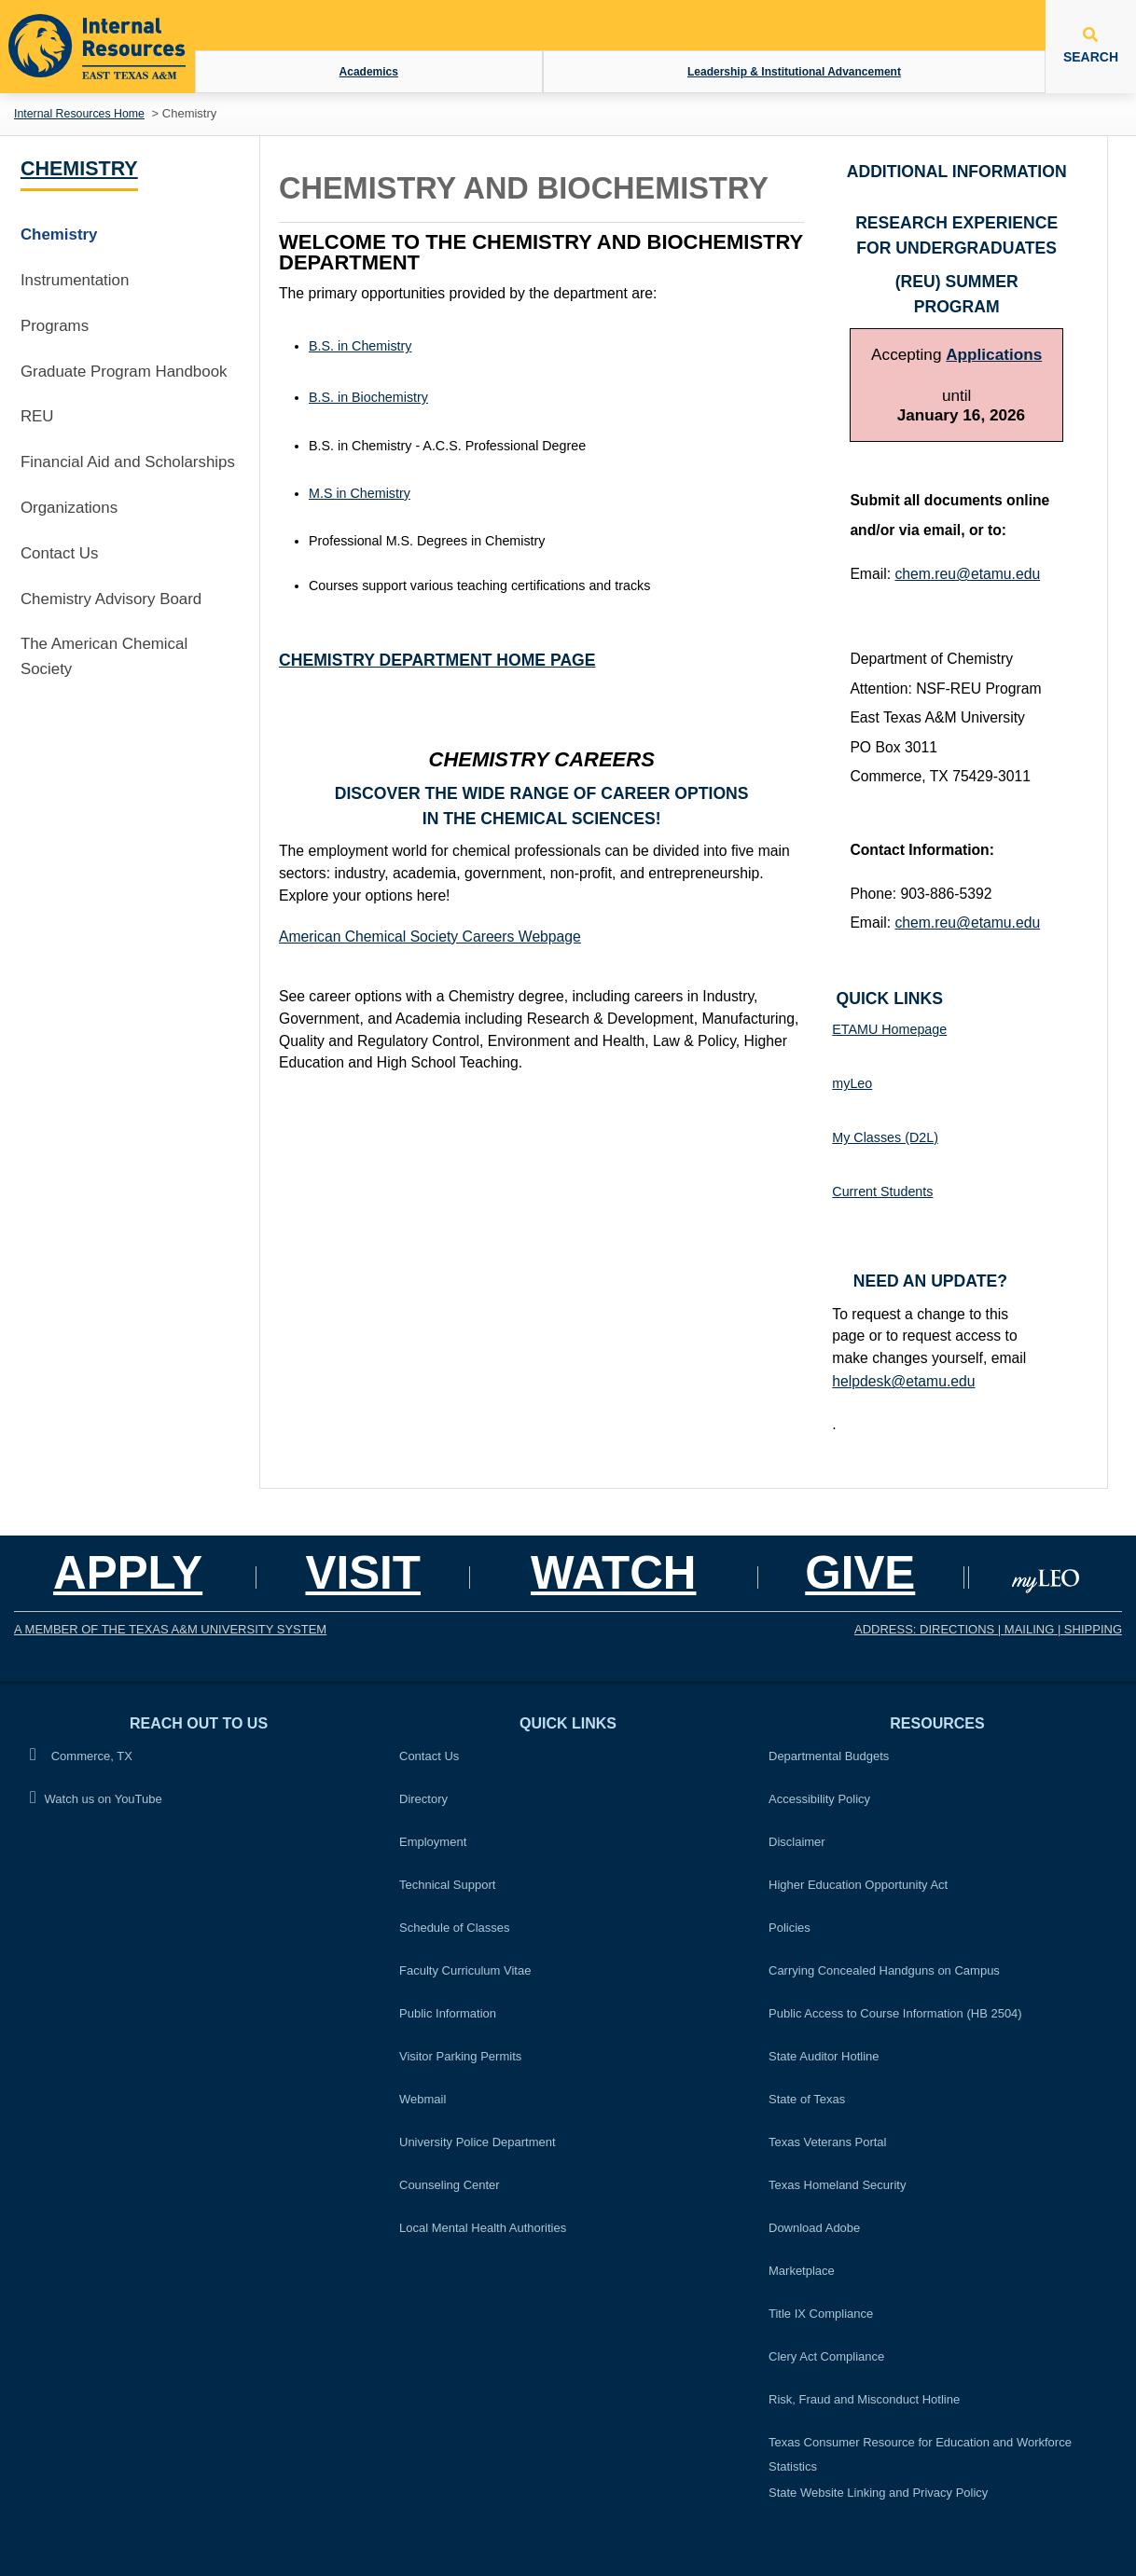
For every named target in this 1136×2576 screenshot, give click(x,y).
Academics (368, 71)
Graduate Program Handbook (124, 371)
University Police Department (477, 2142)
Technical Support (447, 1885)
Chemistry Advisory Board (111, 599)
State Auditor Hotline (824, 2056)
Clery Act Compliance (826, 2356)
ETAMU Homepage (889, 1029)
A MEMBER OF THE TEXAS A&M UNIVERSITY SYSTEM (170, 1629)
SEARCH (1090, 45)
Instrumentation (75, 280)
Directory (423, 1799)
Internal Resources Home (79, 113)
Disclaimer (797, 1842)
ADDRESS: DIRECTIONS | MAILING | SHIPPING (988, 1629)
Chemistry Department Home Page (437, 660)
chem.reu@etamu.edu (967, 574)
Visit (363, 1572)
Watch (613, 1572)
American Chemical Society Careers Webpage (430, 936)
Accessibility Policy (819, 1799)
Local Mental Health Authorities (482, 2228)
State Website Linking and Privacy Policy (878, 2493)
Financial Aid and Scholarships (128, 462)
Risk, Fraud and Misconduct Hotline (864, 2399)
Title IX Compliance (821, 2314)
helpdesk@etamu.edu (903, 1381)
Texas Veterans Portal (827, 2142)
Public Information (447, 2013)
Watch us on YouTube (96, 1798)
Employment (432, 1842)
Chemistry (79, 169)
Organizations (69, 508)
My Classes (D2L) (885, 1137)
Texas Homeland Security (837, 2185)
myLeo (852, 1083)
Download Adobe (814, 2228)
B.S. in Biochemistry (368, 397)
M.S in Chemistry (359, 493)
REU (37, 416)
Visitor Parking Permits (460, 2056)
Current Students (882, 1191)
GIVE (860, 1572)
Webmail (422, 2099)
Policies (795, 1925)
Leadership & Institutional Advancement (794, 71)
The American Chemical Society (104, 656)
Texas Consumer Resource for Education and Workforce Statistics (920, 2454)
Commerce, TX (81, 1755)
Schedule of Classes (454, 1928)
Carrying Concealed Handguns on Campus (884, 1970)
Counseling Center (449, 2185)
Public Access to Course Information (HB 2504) (895, 2013)
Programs (55, 326)
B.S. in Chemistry (360, 345)
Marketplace (802, 2271)
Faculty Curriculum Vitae (465, 1970)
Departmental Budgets (829, 1756)
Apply (127, 1572)
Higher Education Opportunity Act (858, 1885)
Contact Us (60, 553)
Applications (994, 354)
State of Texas (807, 2099)
